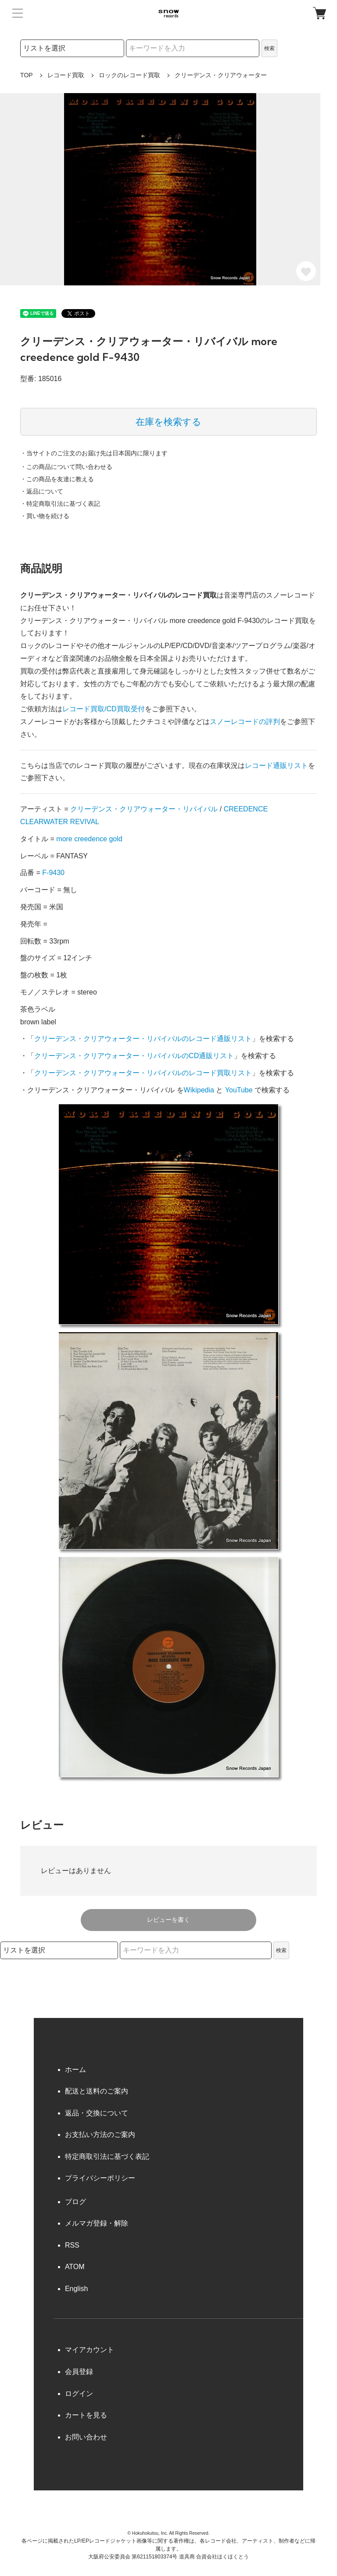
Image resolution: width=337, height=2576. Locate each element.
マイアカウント (89, 2349)
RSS (72, 2245)
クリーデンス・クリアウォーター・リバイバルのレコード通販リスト (143, 1038)
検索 (269, 48)
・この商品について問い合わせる (66, 466)
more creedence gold (89, 839)
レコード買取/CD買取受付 (103, 709)
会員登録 (79, 2371)
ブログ (75, 2201)
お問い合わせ (86, 2437)
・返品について (41, 491)
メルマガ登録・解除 (96, 2223)
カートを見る (86, 2415)
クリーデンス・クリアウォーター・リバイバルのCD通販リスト (134, 1055)
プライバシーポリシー (100, 2178)
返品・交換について (96, 2113)
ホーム (75, 2069)
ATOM (75, 2266)
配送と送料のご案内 (96, 2091)
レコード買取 (65, 75)
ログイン (79, 2393)
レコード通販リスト (276, 765)
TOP (26, 75)
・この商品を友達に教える (57, 479)
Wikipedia (199, 1090)
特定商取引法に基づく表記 (107, 2156)
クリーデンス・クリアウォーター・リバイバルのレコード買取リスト (143, 1073)
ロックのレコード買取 (129, 75)
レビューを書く (168, 1919)
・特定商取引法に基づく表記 (60, 503)
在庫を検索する (168, 422)
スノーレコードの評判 (245, 721)
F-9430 (53, 872)
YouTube (239, 1090)
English (76, 2288)
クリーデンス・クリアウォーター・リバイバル (144, 809)
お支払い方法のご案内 (100, 2134)
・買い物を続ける (44, 515)
